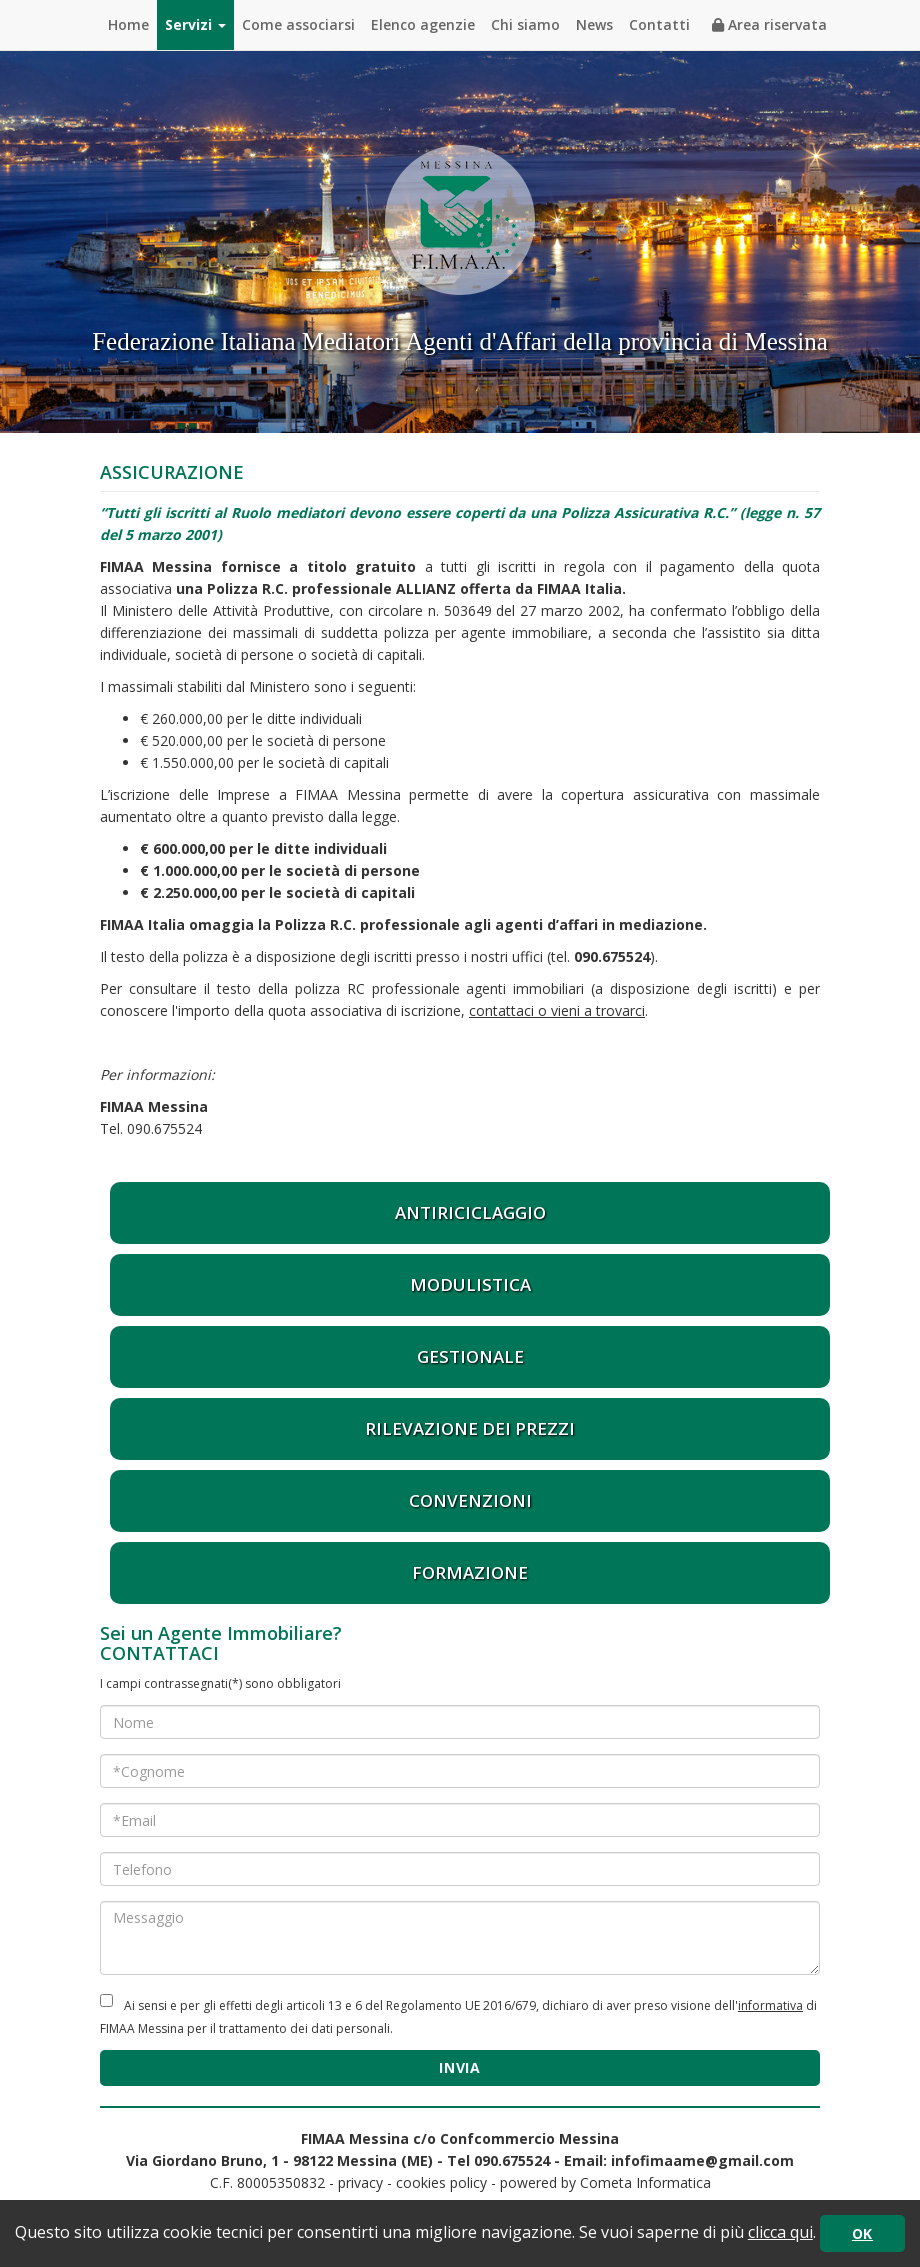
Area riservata (769, 24)
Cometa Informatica (645, 2182)
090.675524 (612, 956)
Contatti (659, 24)
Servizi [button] (195, 24)
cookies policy (441, 2182)
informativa (770, 2005)
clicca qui (780, 2232)
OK (862, 2233)
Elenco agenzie (423, 24)
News (594, 24)
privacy (360, 2182)
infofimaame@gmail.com (702, 2160)
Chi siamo (525, 24)
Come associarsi (298, 24)
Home (128, 24)
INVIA (460, 2067)
